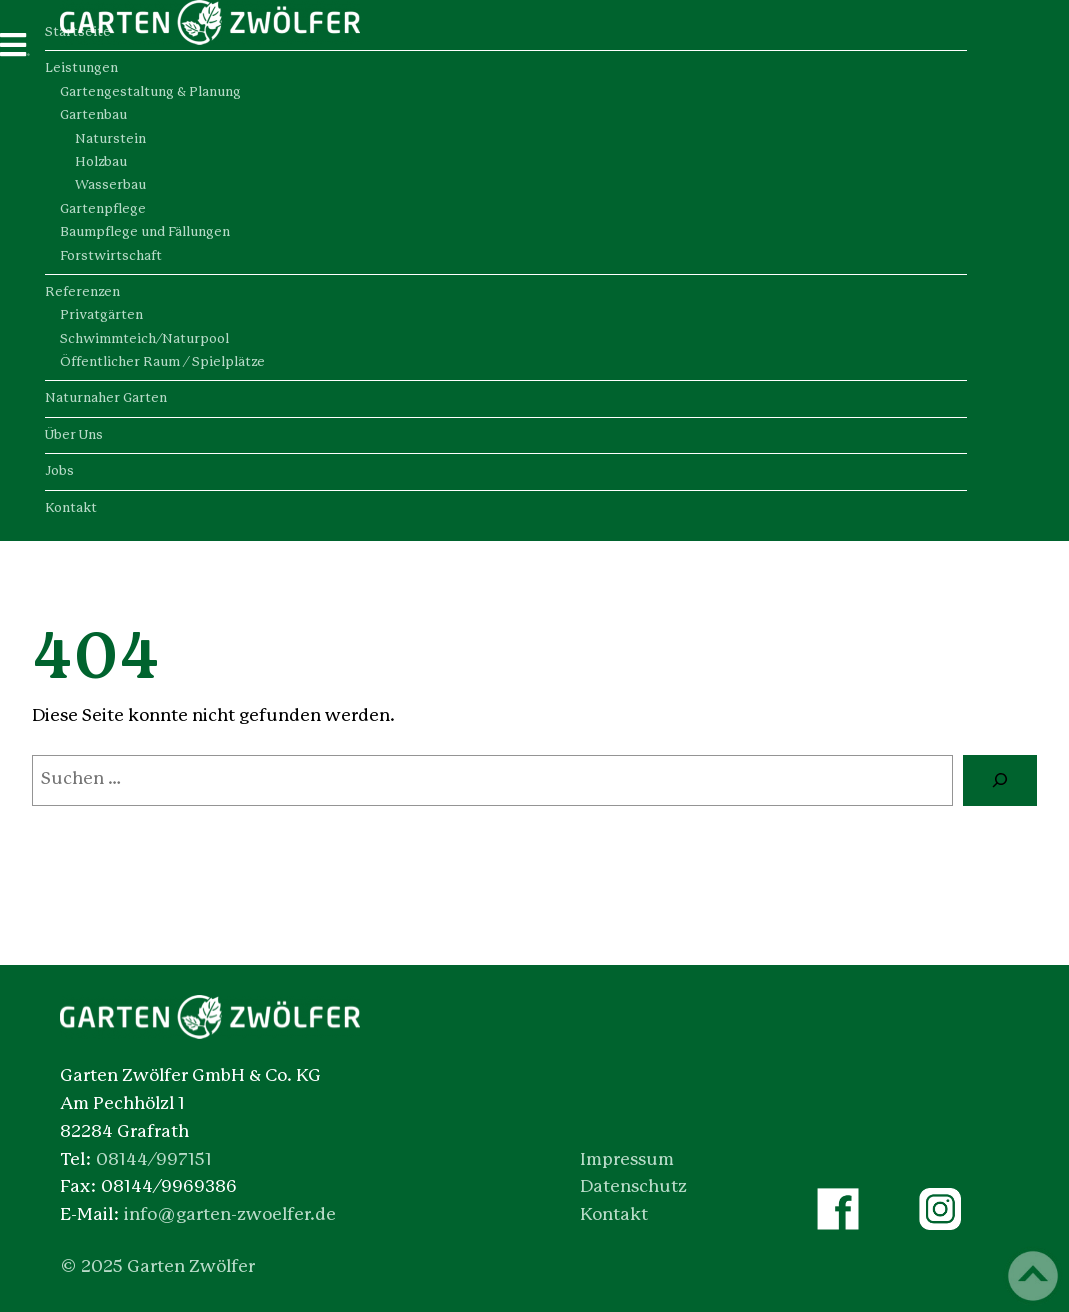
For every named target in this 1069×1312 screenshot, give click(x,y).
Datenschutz (633, 1187)
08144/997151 (154, 1160)
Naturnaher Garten (106, 398)
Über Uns (74, 435)
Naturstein (110, 139)
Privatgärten (101, 315)
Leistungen (81, 68)
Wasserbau (110, 185)
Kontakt (71, 508)
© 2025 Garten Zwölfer (157, 1267)
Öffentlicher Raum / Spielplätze (162, 362)
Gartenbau (93, 115)
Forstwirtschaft (111, 256)
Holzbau (101, 162)
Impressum (627, 1160)
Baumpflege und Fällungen (145, 232)
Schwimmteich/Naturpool (144, 339)
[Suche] (1000, 780)
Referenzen (82, 292)
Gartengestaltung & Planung (150, 92)
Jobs (59, 471)
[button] (44, 1268)
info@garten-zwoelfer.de (230, 1215)
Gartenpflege (103, 209)
